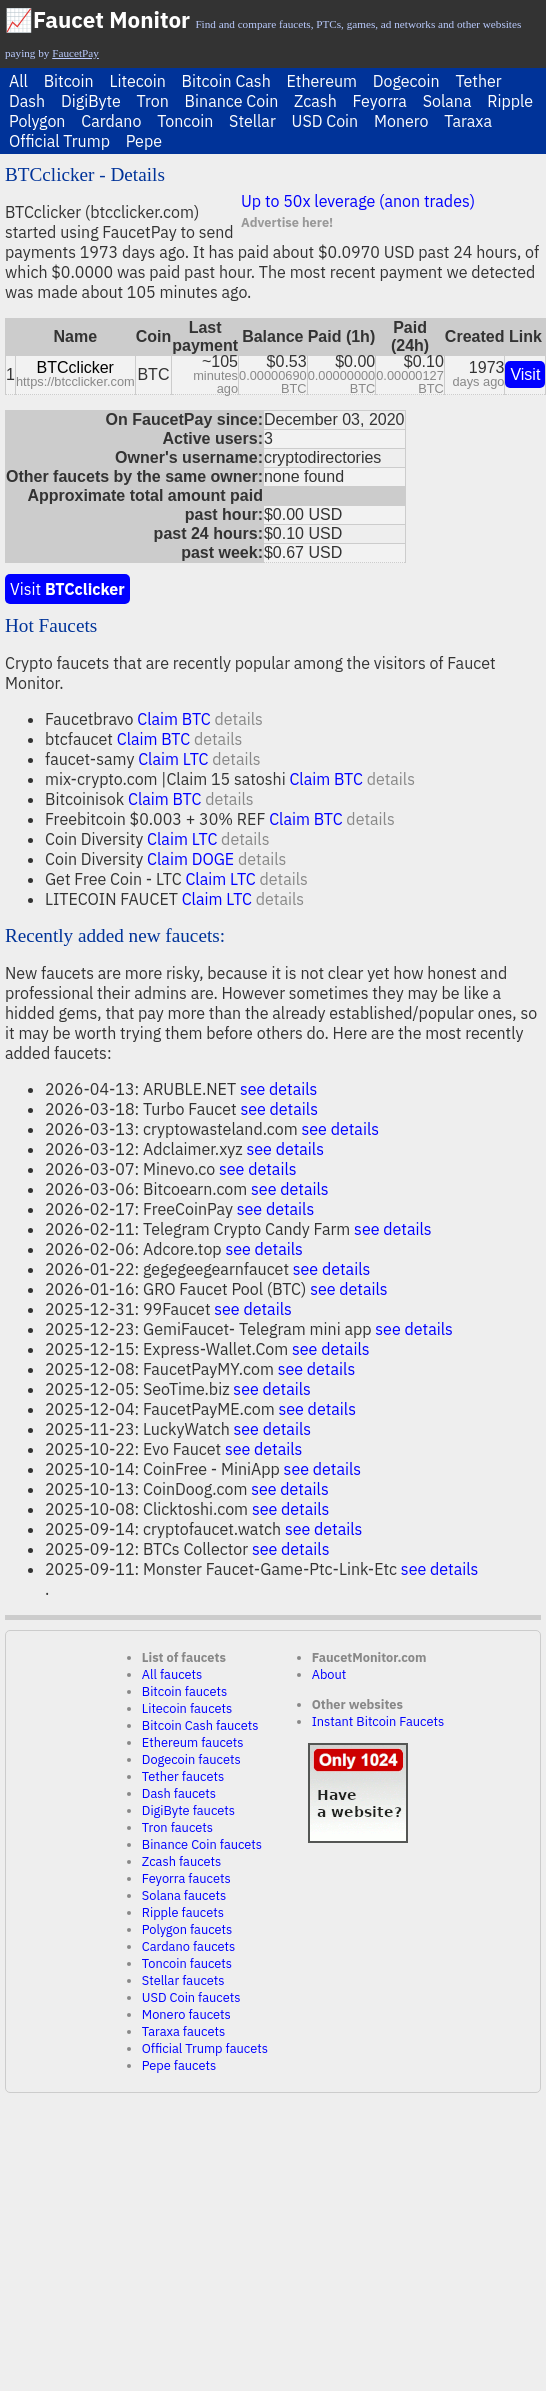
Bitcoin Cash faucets (200, 1725)
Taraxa (468, 121)
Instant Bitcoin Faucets (378, 1721)
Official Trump (59, 141)
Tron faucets (177, 1827)
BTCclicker (75, 367)
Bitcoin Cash (226, 81)
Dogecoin (406, 81)
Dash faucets (179, 1793)
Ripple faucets (183, 1912)
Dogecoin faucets (191, 1759)
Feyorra (380, 101)
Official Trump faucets (205, 2048)
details (238, 719)
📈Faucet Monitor (97, 19)
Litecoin (137, 81)
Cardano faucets (188, 1946)
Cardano (111, 121)
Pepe (144, 141)
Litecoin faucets (187, 1708)
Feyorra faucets (186, 1878)
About (329, 1674)
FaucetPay (75, 53)
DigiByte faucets (188, 1810)
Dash (27, 101)
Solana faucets (184, 1895)
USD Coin (325, 121)
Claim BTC (173, 719)
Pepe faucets (179, 2065)
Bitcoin (69, 81)
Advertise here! (287, 222)
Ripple (510, 101)
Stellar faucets (183, 1980)
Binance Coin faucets (202, 1844)
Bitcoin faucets (184, 1691)
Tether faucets (183, 1776)
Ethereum (322, 81)
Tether (478, 81)
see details (279, 1089)
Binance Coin (232, 101)
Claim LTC (173, 759)
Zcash (315, 101)
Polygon (37, 121)
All (18, 81)
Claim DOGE (190, 859)
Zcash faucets (182, 1861)
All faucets (172, 1674)
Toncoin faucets (187, 1963)
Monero (401, 121)
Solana (447, 101)
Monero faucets (186, 2014)
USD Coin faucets (191, 1997)
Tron (153, 101)
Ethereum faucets (193, 1742)
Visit (525, 374)
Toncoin (185, 121)
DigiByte (91, 101)
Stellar (252, 121)
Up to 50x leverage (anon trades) (358, 201)
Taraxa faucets (183, 2031)
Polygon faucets (187, 1929)
